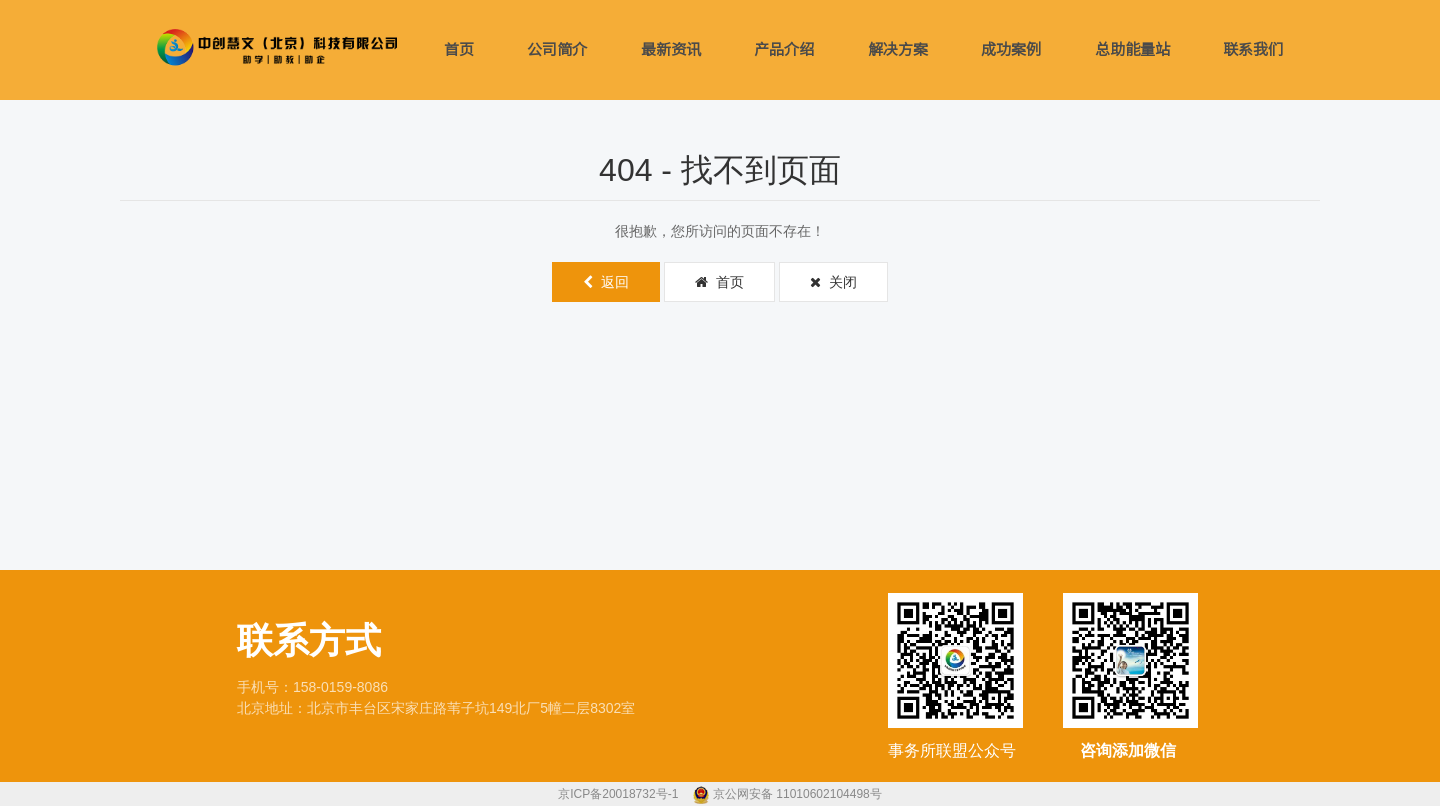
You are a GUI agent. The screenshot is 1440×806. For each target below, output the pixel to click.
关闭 (833, 282)
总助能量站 (1132, 49)
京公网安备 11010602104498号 (797, 794)
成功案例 (1011, 49)
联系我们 (1253, 49)
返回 (606, 282)
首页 (459, 49)
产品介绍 (784, 49)
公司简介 (557, 49)
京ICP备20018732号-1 (619, 794)
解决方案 (898, 49)
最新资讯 (671, 49)
